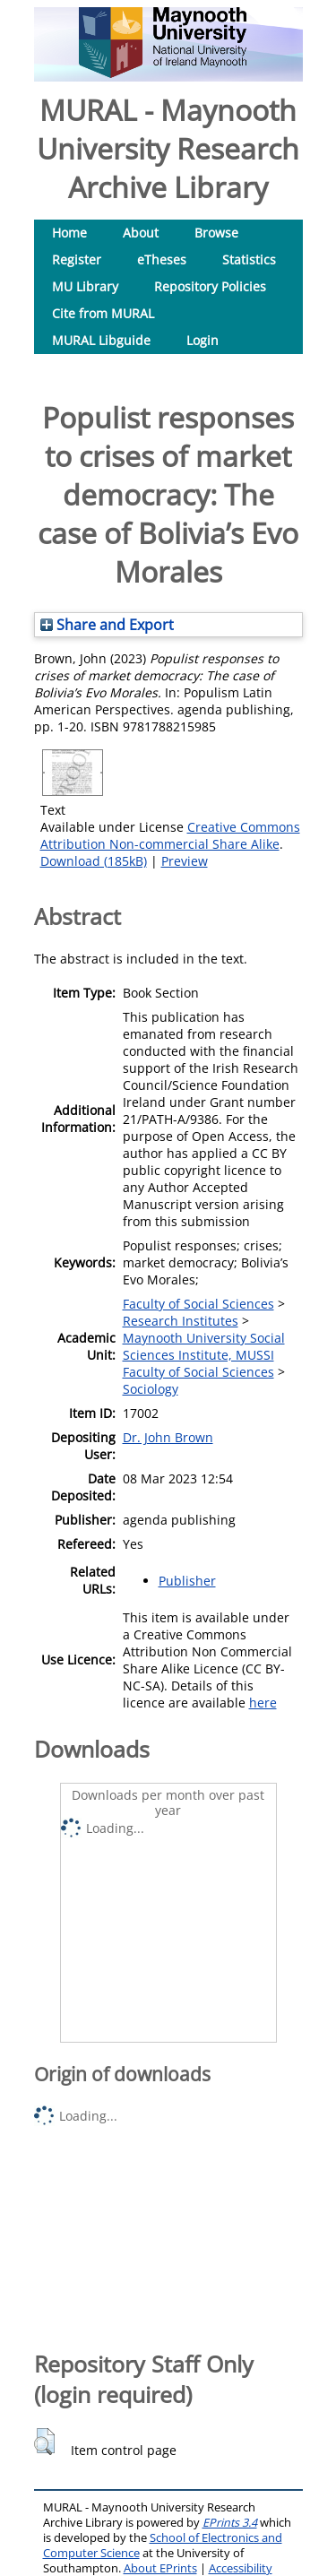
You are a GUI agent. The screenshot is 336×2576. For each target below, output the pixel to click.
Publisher (187, 1580)
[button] (44, 2441)
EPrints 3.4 (229, 2522)
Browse (216, 232)
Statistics (249, 259)
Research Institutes (180, 1320)
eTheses (161, 259)
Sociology (150, 1388)
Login (202, 340)
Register (76, 259)
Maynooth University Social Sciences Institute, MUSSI (204, 1346)
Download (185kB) (93, 860)
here (263, 1702)
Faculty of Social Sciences (198, 1303)
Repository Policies (210, 286)
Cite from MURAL (103, 313)
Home (69, 232)
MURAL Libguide (101, 340)
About (141, 232)
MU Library (85, 286)
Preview (184, 860)
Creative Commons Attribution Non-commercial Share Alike (170, 835)
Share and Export (107, 625)
